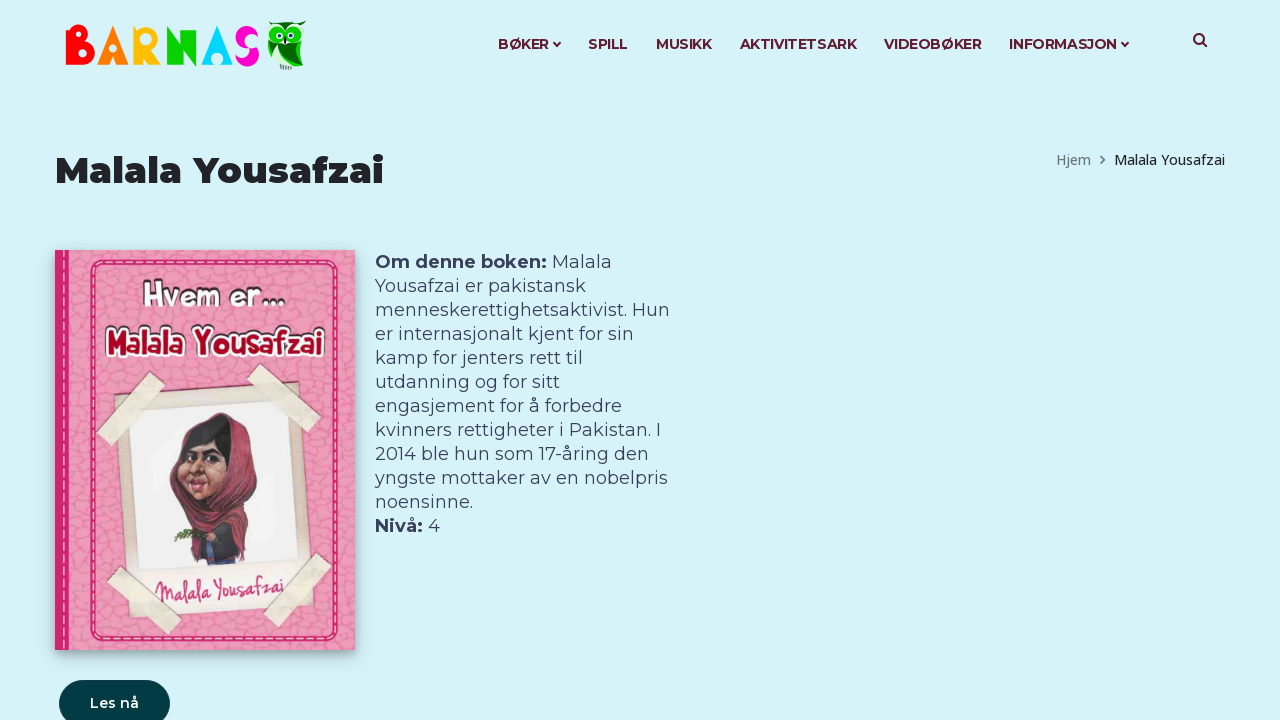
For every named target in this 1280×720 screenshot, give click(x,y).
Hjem (1073, 159)
